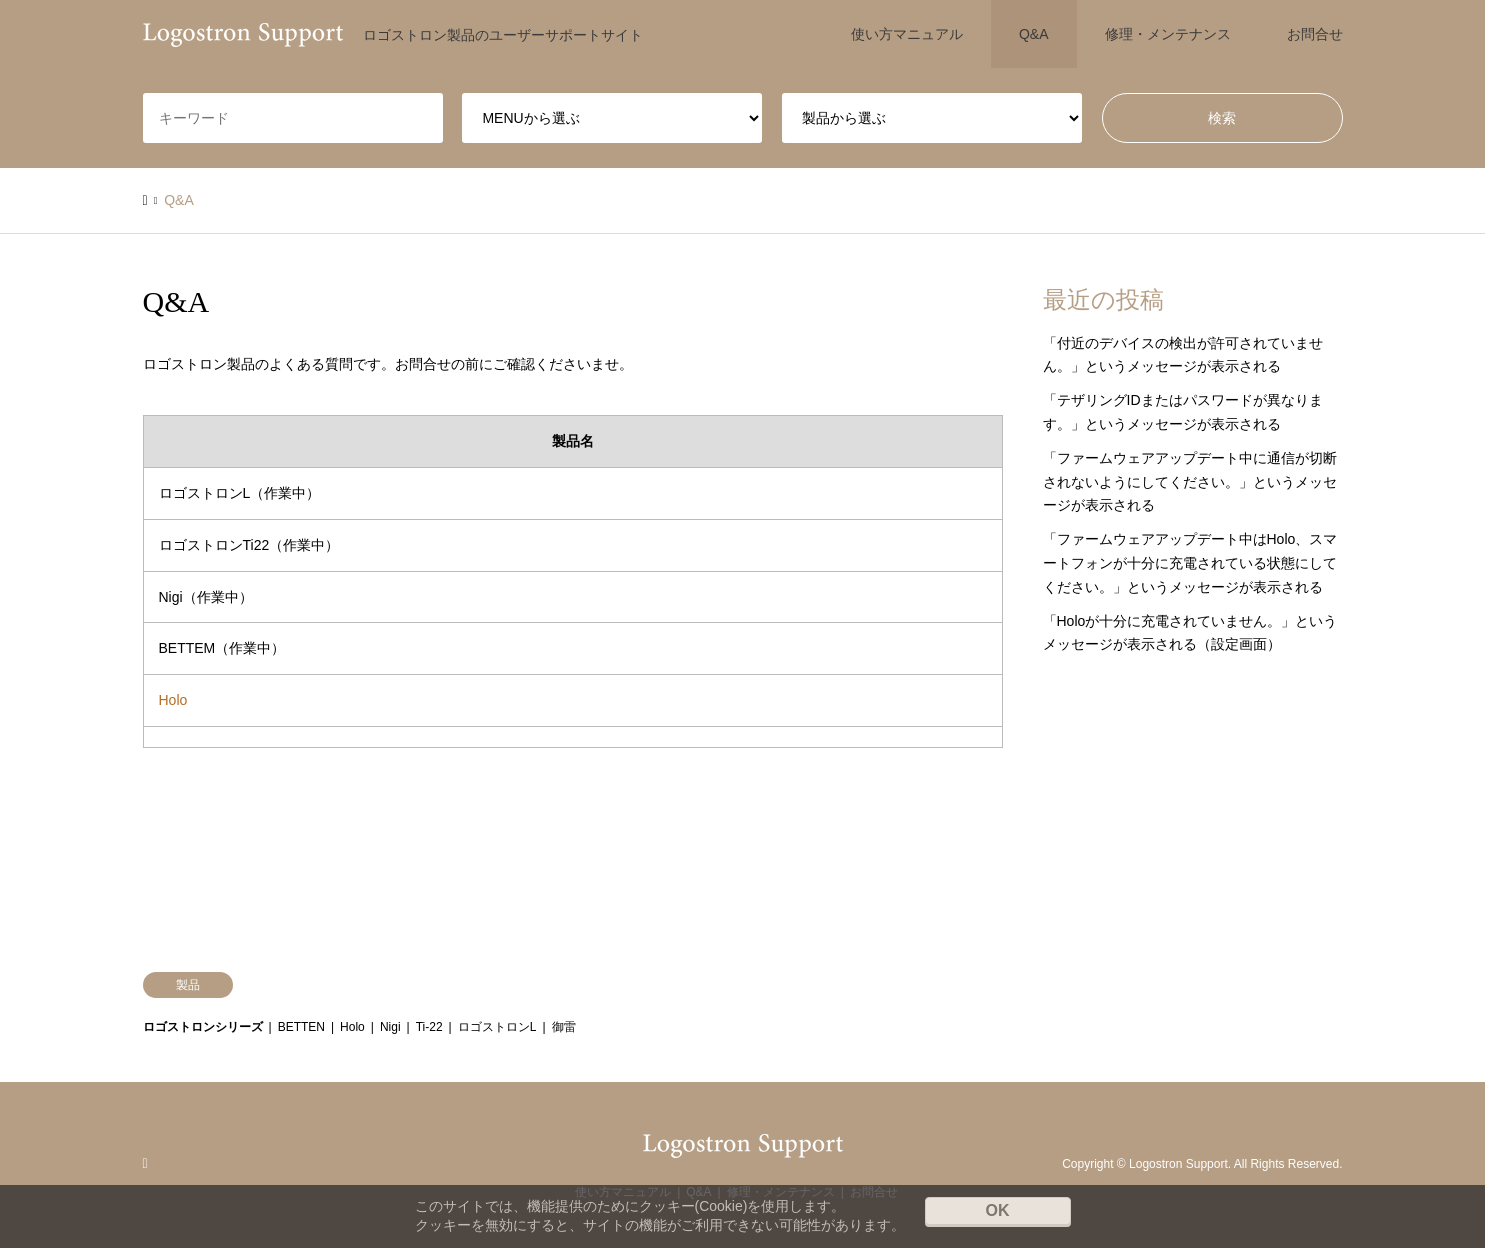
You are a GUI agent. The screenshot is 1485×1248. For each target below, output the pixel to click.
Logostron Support (1178, 1164)
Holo (173, 700)
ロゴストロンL (497, 1027)
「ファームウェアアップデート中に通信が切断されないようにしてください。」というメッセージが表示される (1190, 482)
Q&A (1034, 34)
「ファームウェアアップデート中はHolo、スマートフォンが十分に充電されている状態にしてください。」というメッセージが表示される (1190, 563)
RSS (150, 1164)
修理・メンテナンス (1168, 34)
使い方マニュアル (907, 34)
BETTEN (301, 1027)
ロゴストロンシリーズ (203, 1027)
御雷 (564, 1027)
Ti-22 (429, 1027)
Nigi (390, 1027)
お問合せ (1315, 34)
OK (998, 1210)
